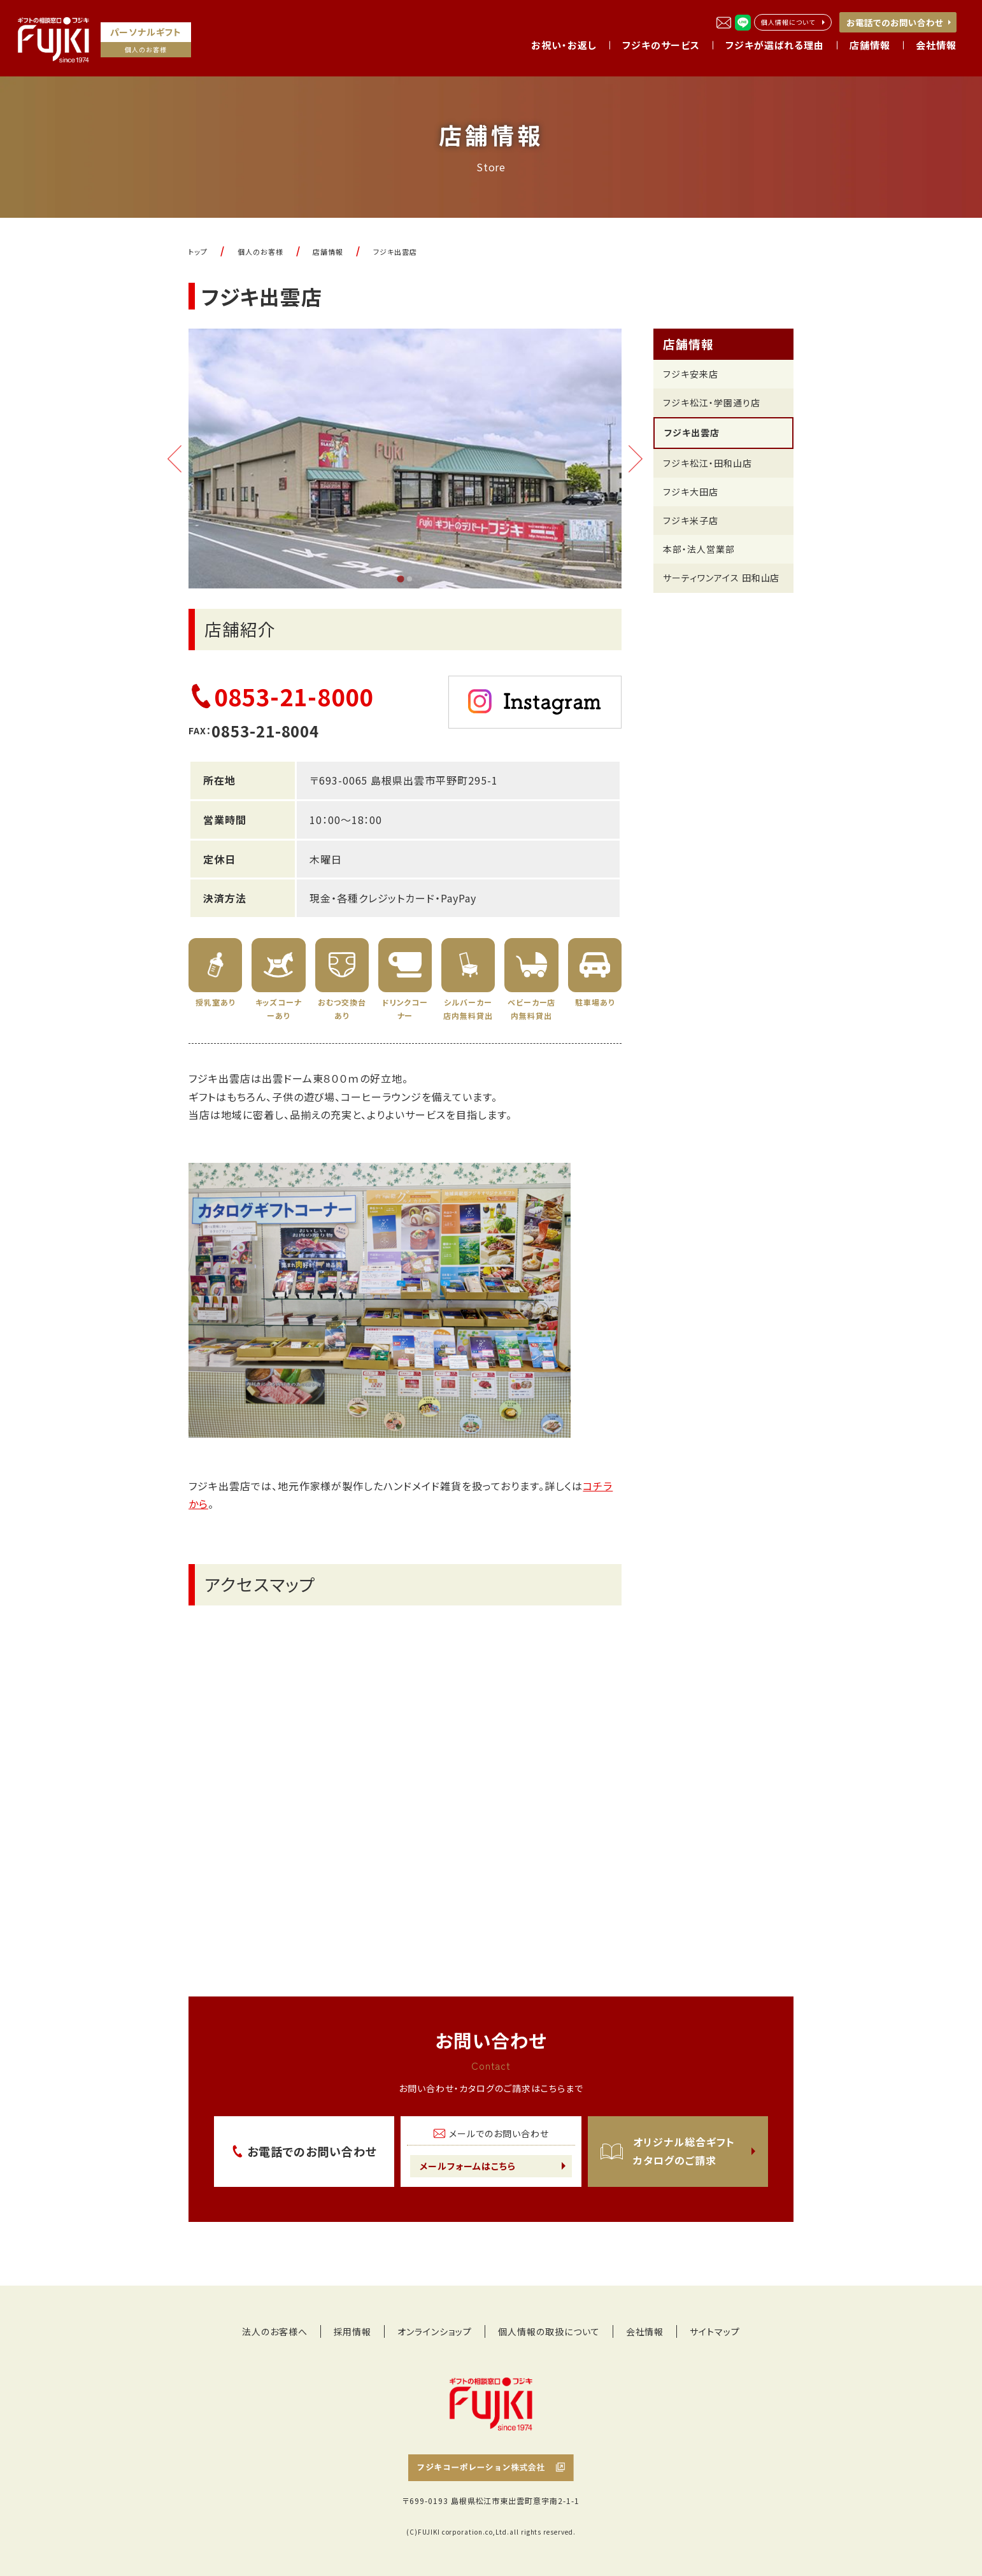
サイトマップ (715, 2331)
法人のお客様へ (275, 2331)
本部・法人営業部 (699, 549)
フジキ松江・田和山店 (707, 463)
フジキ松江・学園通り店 (711, 402)
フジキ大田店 (690, 491)
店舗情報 (688, 343)
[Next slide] (635, 458)
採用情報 (353, 2331)
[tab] (400, 579)
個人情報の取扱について (549, 2331)
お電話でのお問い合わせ (894, 22)
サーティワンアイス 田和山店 (721, 577)
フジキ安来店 (690, 373)
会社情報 (645, 2331)
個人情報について (788, 22)
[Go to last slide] (174, 458)
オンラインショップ (434, 2331)
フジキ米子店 (690, 520)
